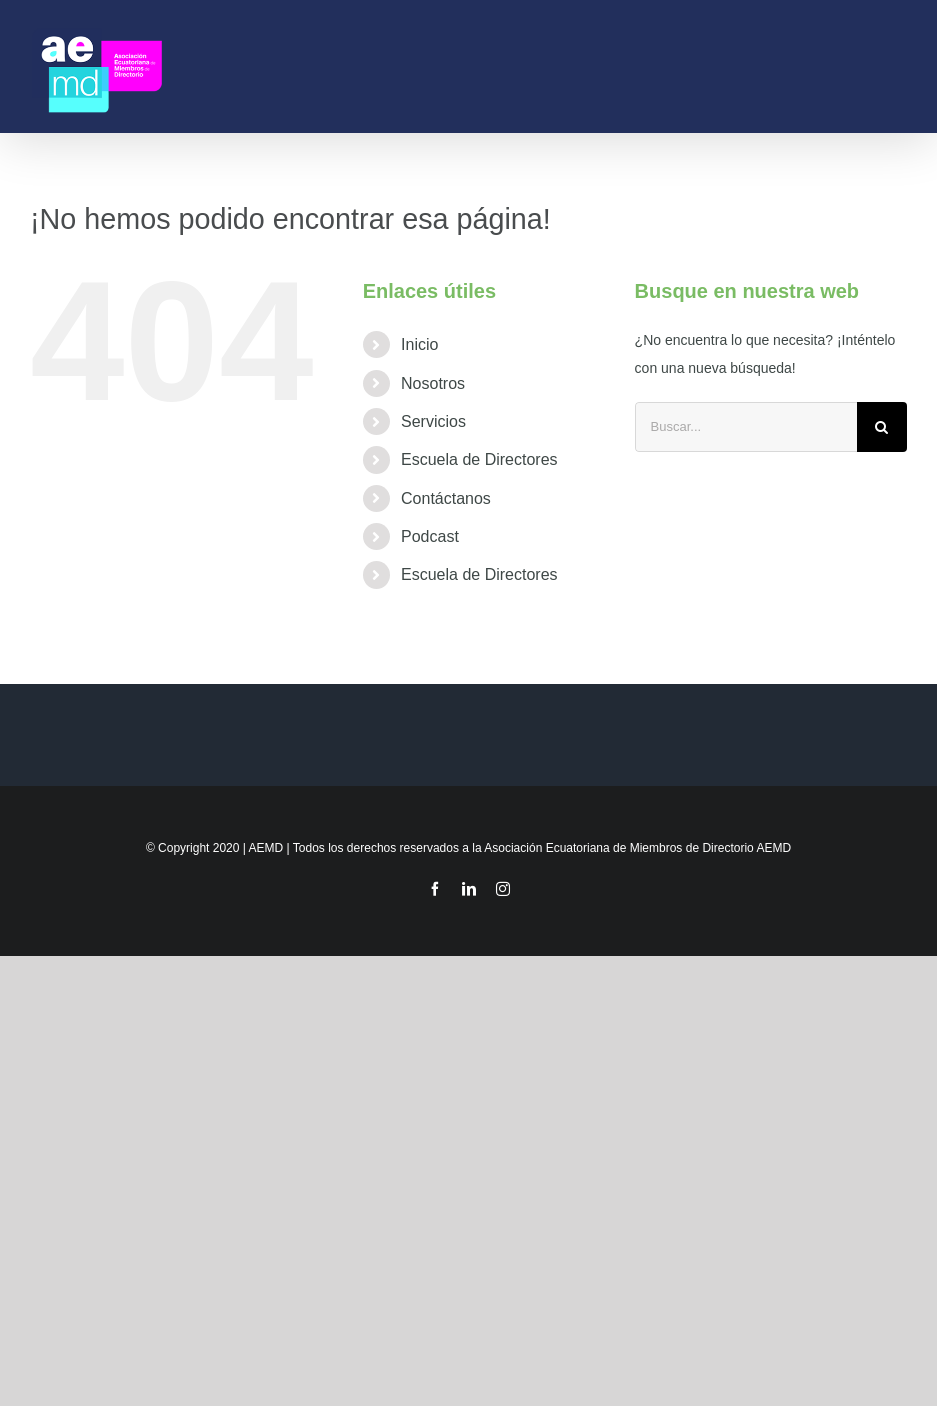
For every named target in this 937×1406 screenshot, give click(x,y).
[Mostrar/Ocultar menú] (898, 66)
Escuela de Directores (479, 459)
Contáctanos (446, 498)
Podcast (430, 536)
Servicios (433, 421)
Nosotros (433, 383)
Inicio (419, 344)
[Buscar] (882, 427)
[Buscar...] (746, 427)
